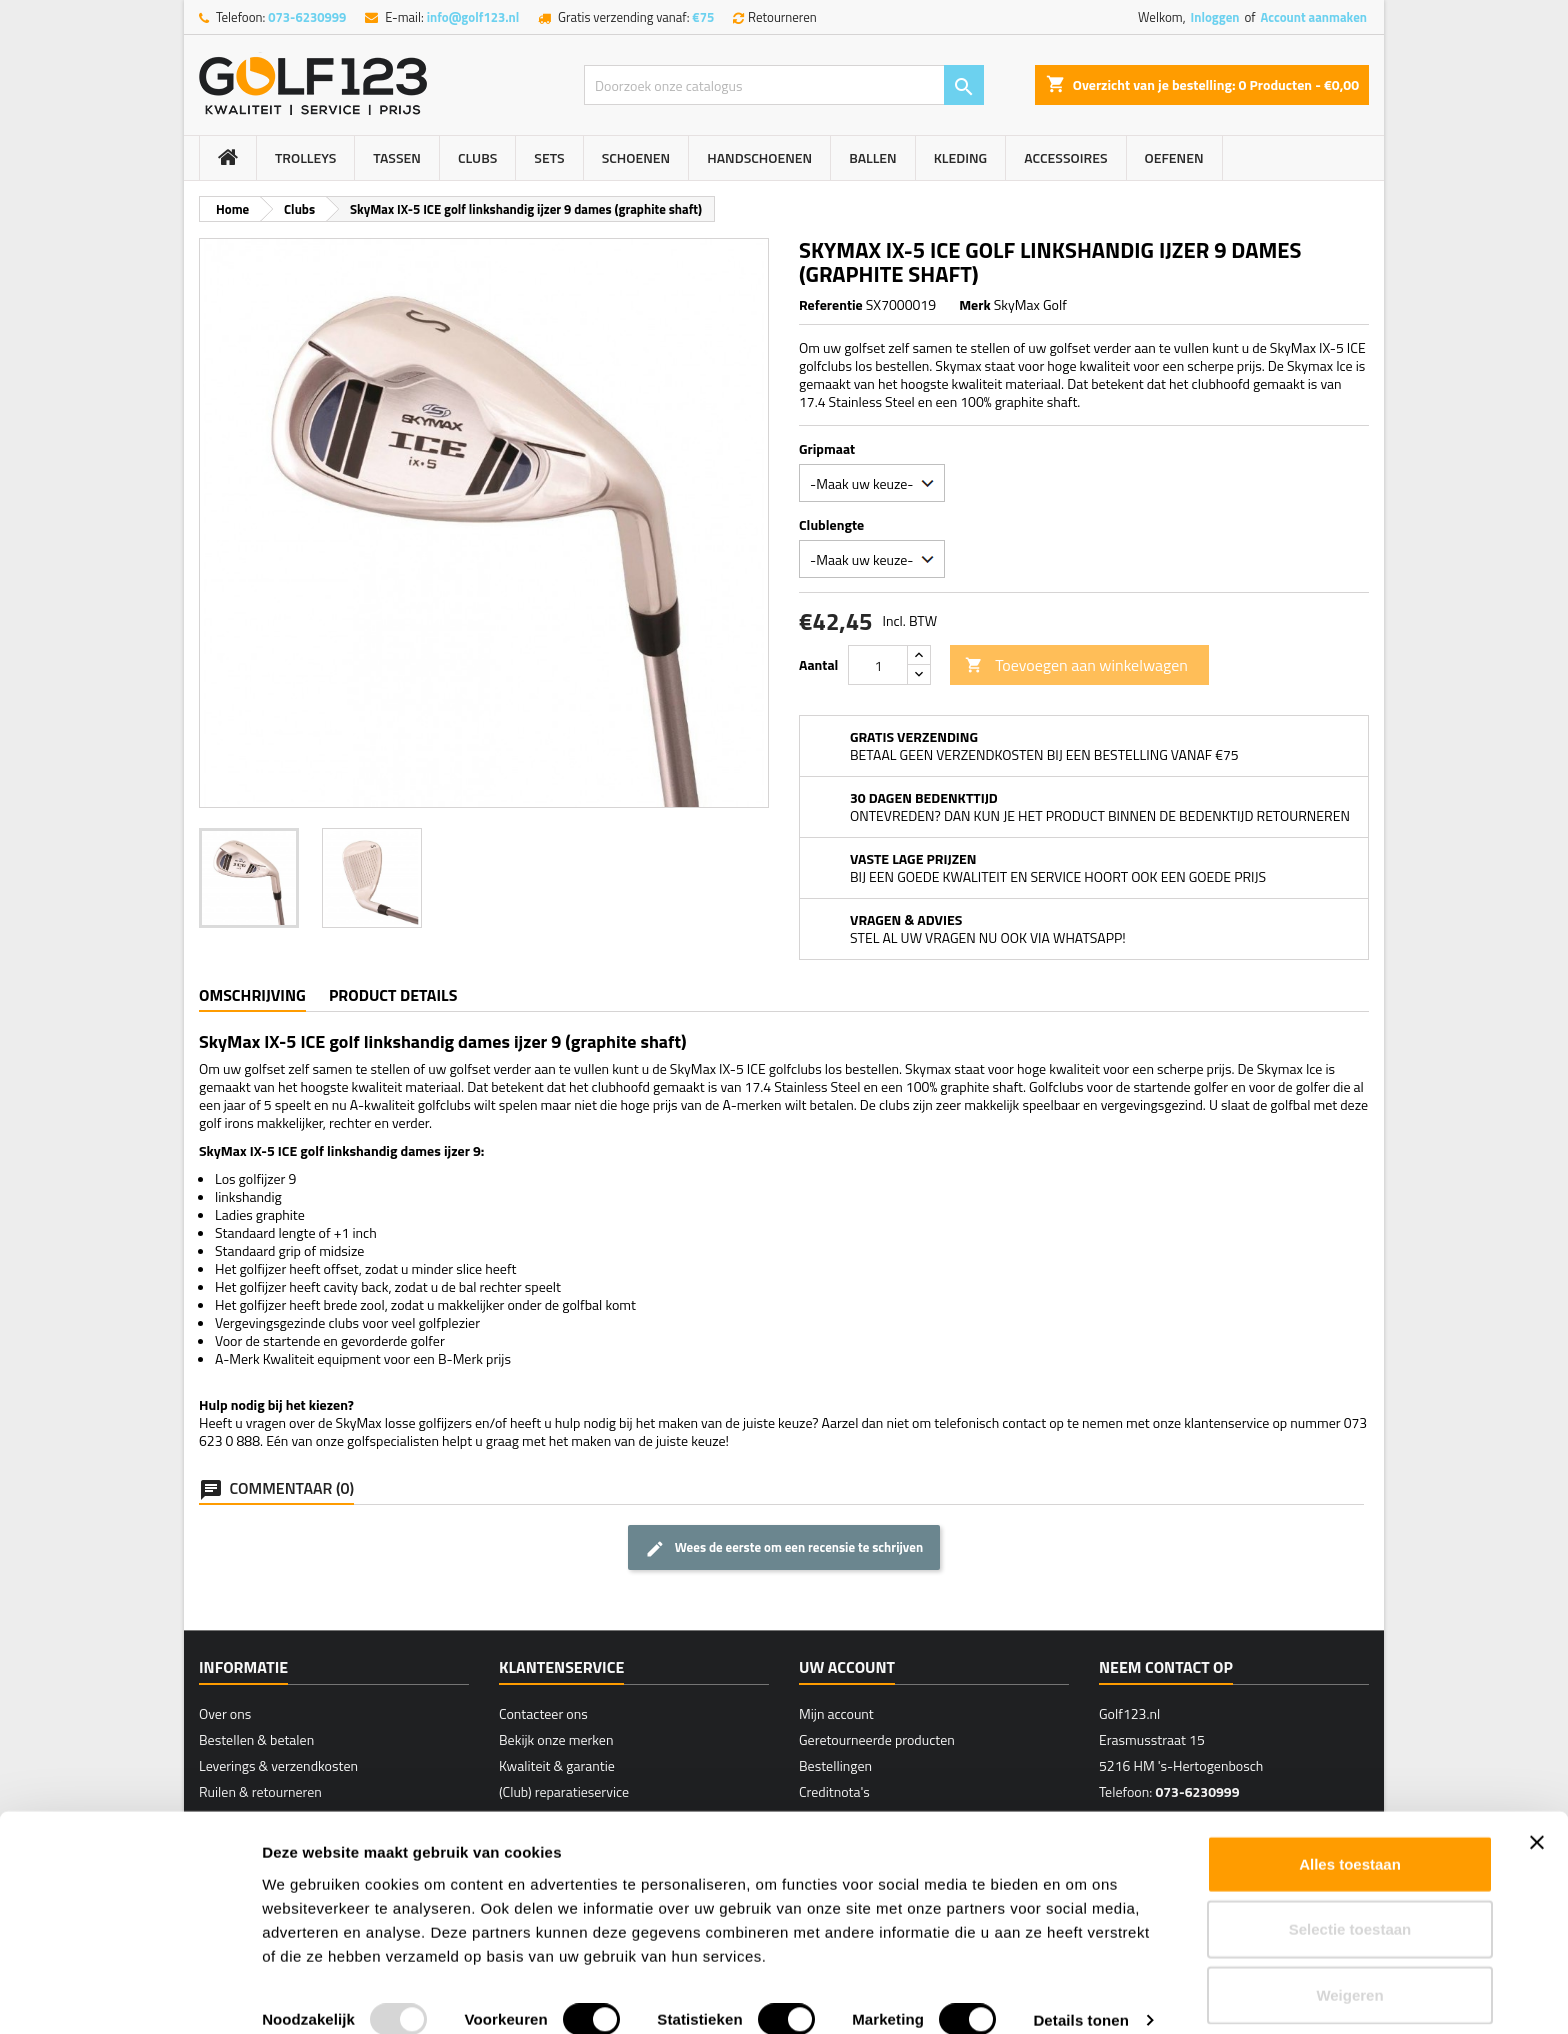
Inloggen (1214, 17)
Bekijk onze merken (556, 1739)
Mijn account (836, 1713)
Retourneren (782, 17)
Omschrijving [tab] (252, 995)
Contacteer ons (543, 1713)
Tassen (397, 157)
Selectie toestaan (1350, 1903)
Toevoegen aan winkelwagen (1076, 665)
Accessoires (1065, 157)
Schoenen (636, 157)
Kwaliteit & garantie (557, 1765)
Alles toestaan (1350, 1837)
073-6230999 (307, 17)
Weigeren (1349, 1968)
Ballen (872, 157)
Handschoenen (759, 157)
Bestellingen (835, 1765)
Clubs (477, 157)
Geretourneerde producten (877, 1739)
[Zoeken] (784, 85)
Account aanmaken (1313, 17)
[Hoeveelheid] (878, 665)
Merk (975, 305)
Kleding (960, 157)
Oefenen (1174, 157)
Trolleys (305, 157)
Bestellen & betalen (256, 1739)
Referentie (831, 305)
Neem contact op (1166, 1667)
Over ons (225, 1713)
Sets (549, 157)
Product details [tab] (393, 995)
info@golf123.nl (473, 17)
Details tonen (1080, 1994)
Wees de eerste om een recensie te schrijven (784, 1548)
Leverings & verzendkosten (278, 1765)
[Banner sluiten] (1537, 1816)
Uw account (847, 1667)
